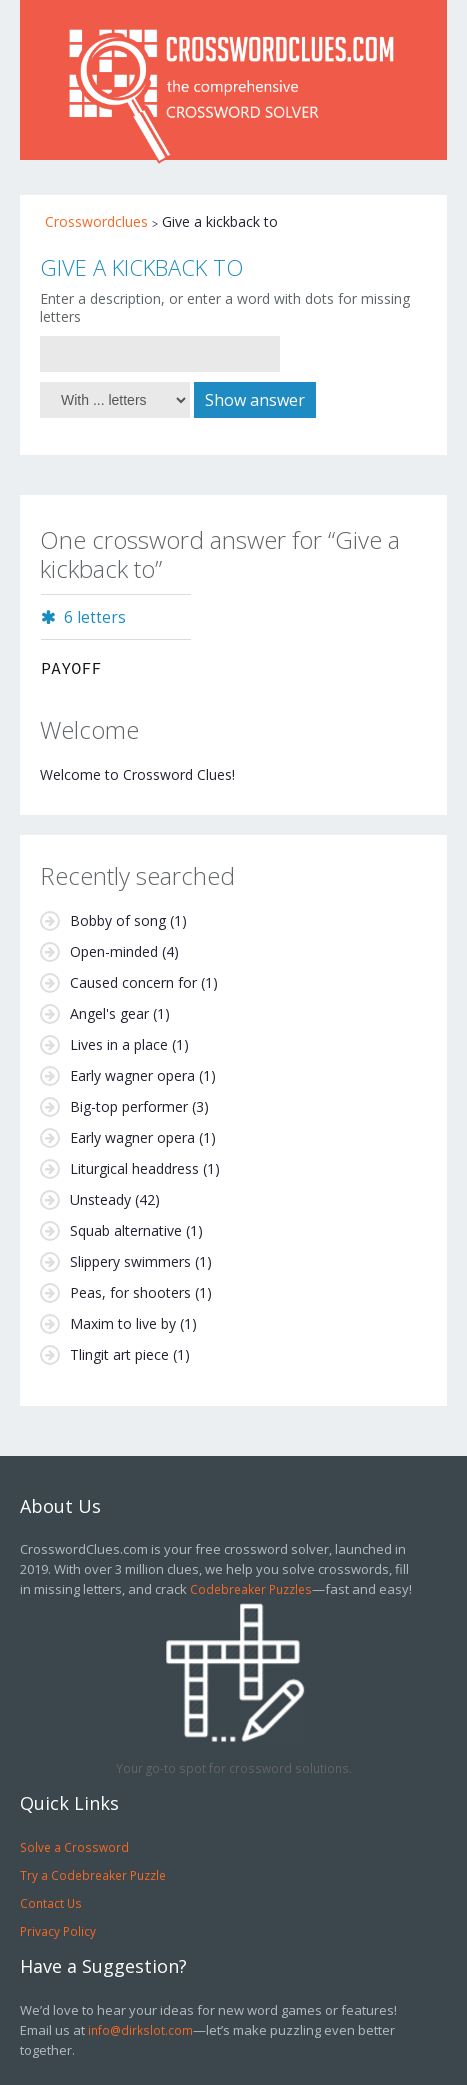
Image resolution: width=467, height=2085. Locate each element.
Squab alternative (126, 1230)
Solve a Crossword (74, 1847)
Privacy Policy (58, 1931)
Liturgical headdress (134, 1168)
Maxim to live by (123, 1323)
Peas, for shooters (130, 1292)
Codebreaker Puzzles (251, 1589)
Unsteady (100, 1199)
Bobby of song (118, 920)
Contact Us (51, 1903)
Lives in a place (119, 1044)
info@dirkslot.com (140, 2030)
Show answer (255, 400)
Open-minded (114, 951)
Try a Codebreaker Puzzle (93, 1875)
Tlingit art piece (119, 1354)
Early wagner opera (132, 1075)
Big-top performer (129, 1106)
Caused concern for (133, 982)
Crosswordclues (96, 221)
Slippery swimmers (130, 1261)
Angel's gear (109, 1013)
